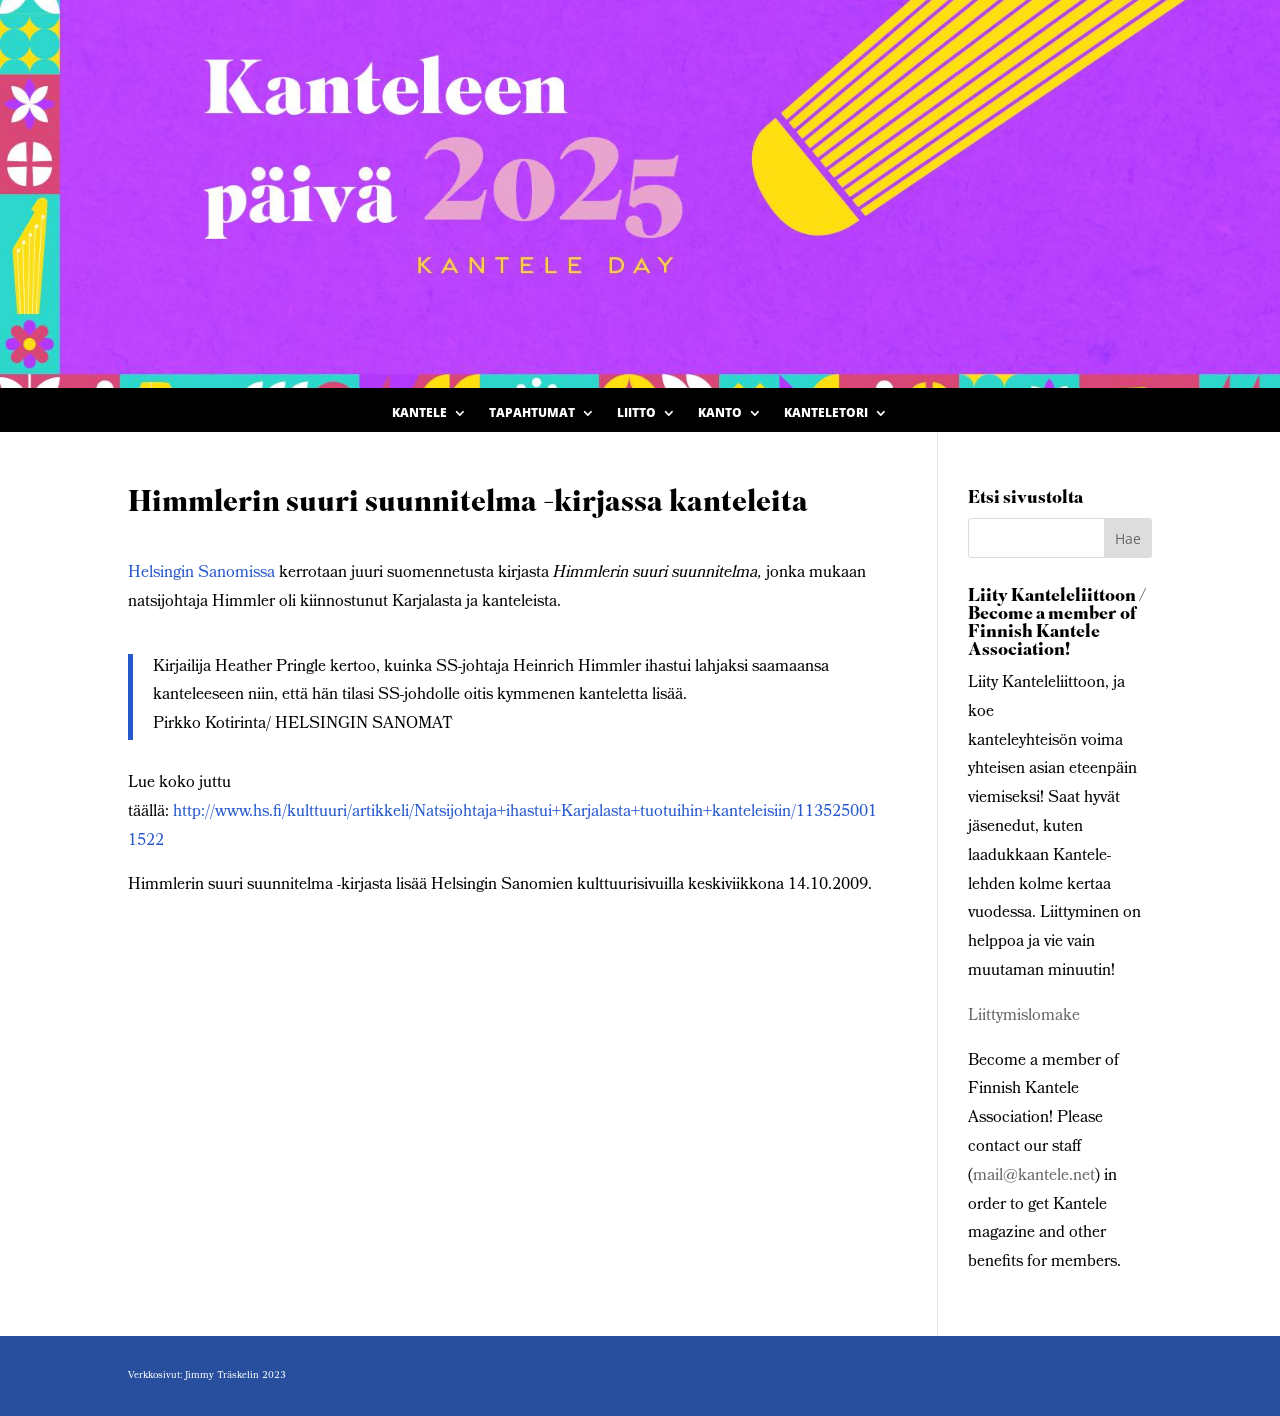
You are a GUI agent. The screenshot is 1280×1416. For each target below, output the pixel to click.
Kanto (720, 413)
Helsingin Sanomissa (201, 573)
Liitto (636, 413)
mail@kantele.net (1034, 1176)
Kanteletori (826, 413)
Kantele (419, 413)
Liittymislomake (1024, 1016)
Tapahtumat (532, 413)
